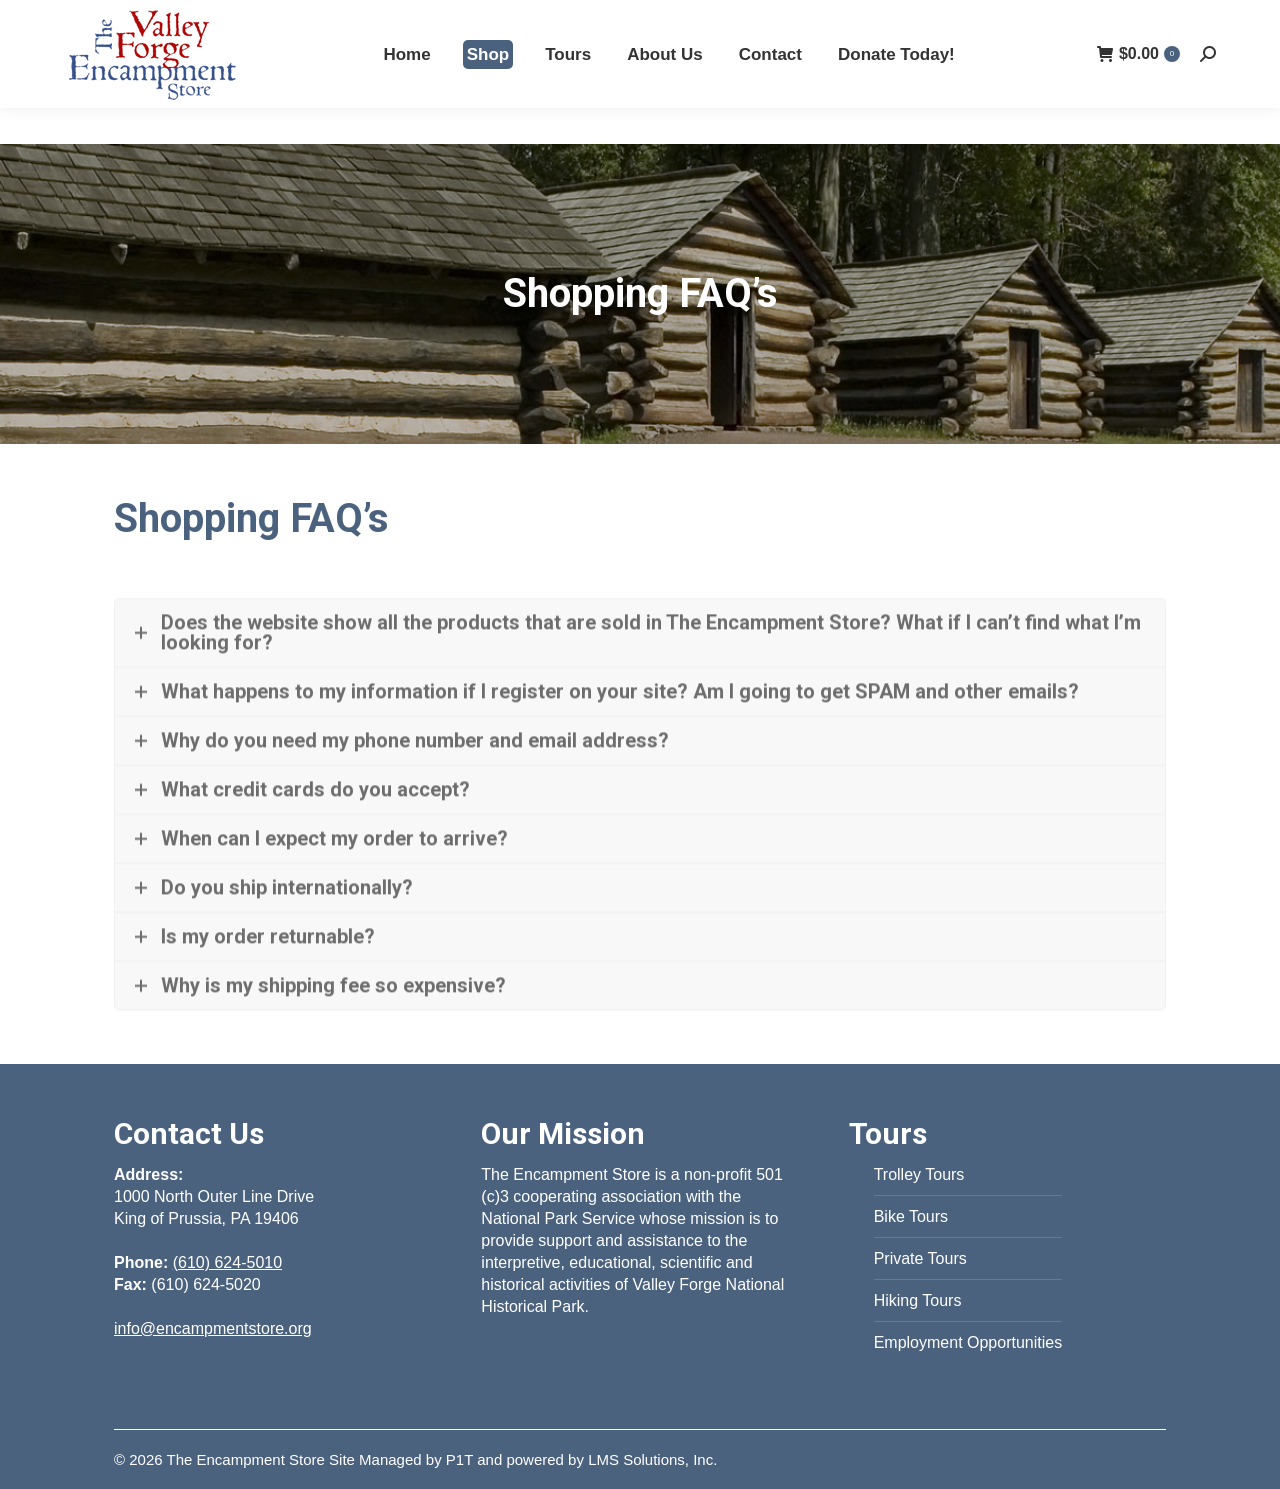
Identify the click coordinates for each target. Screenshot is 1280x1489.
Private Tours (920, 1258)
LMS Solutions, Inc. (652, 1459)
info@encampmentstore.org (213, 1328)
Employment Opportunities (968, 1342)
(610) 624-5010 (992, 18)
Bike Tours (911, 1216)
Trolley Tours (919, 1174)
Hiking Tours (918, 1300)
